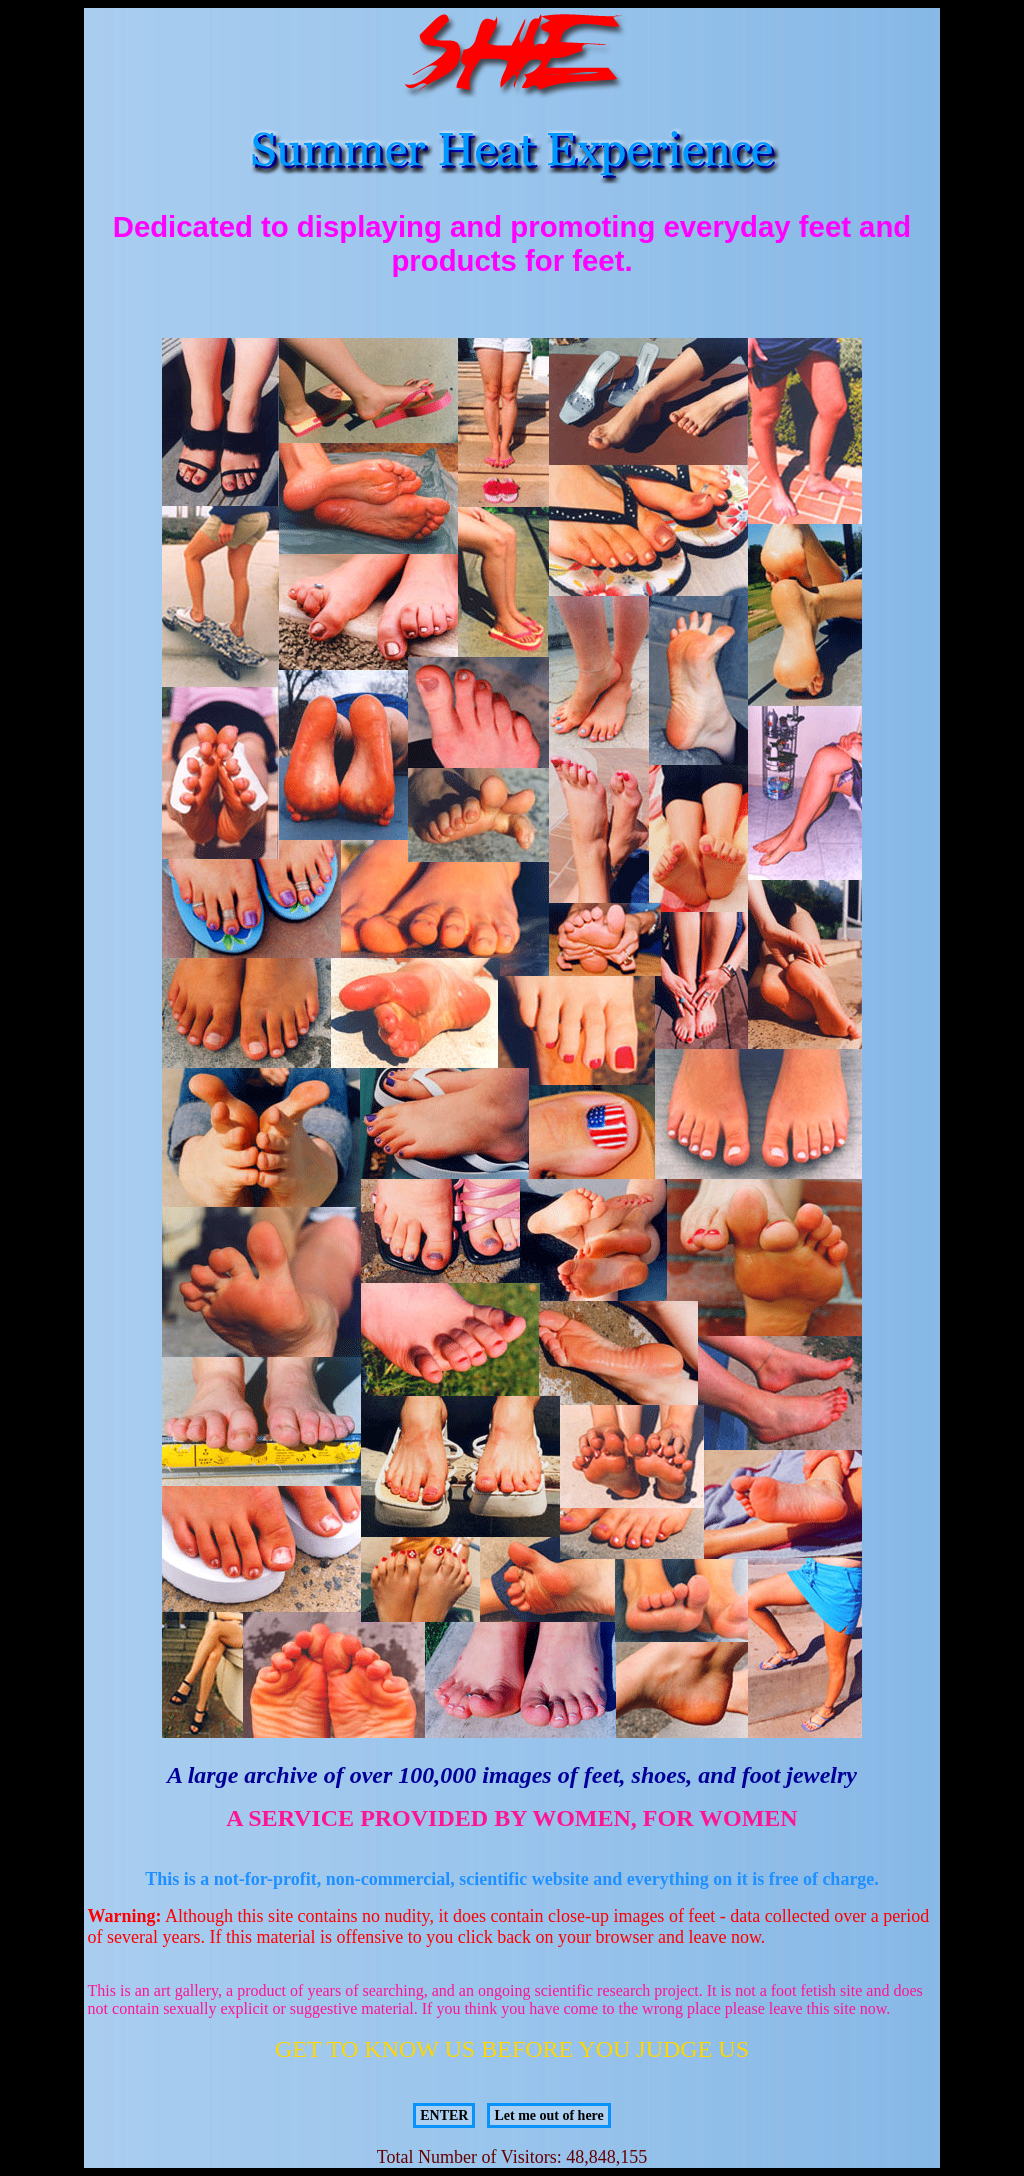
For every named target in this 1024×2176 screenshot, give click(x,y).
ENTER (444, 2115)
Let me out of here (548, 2115)
